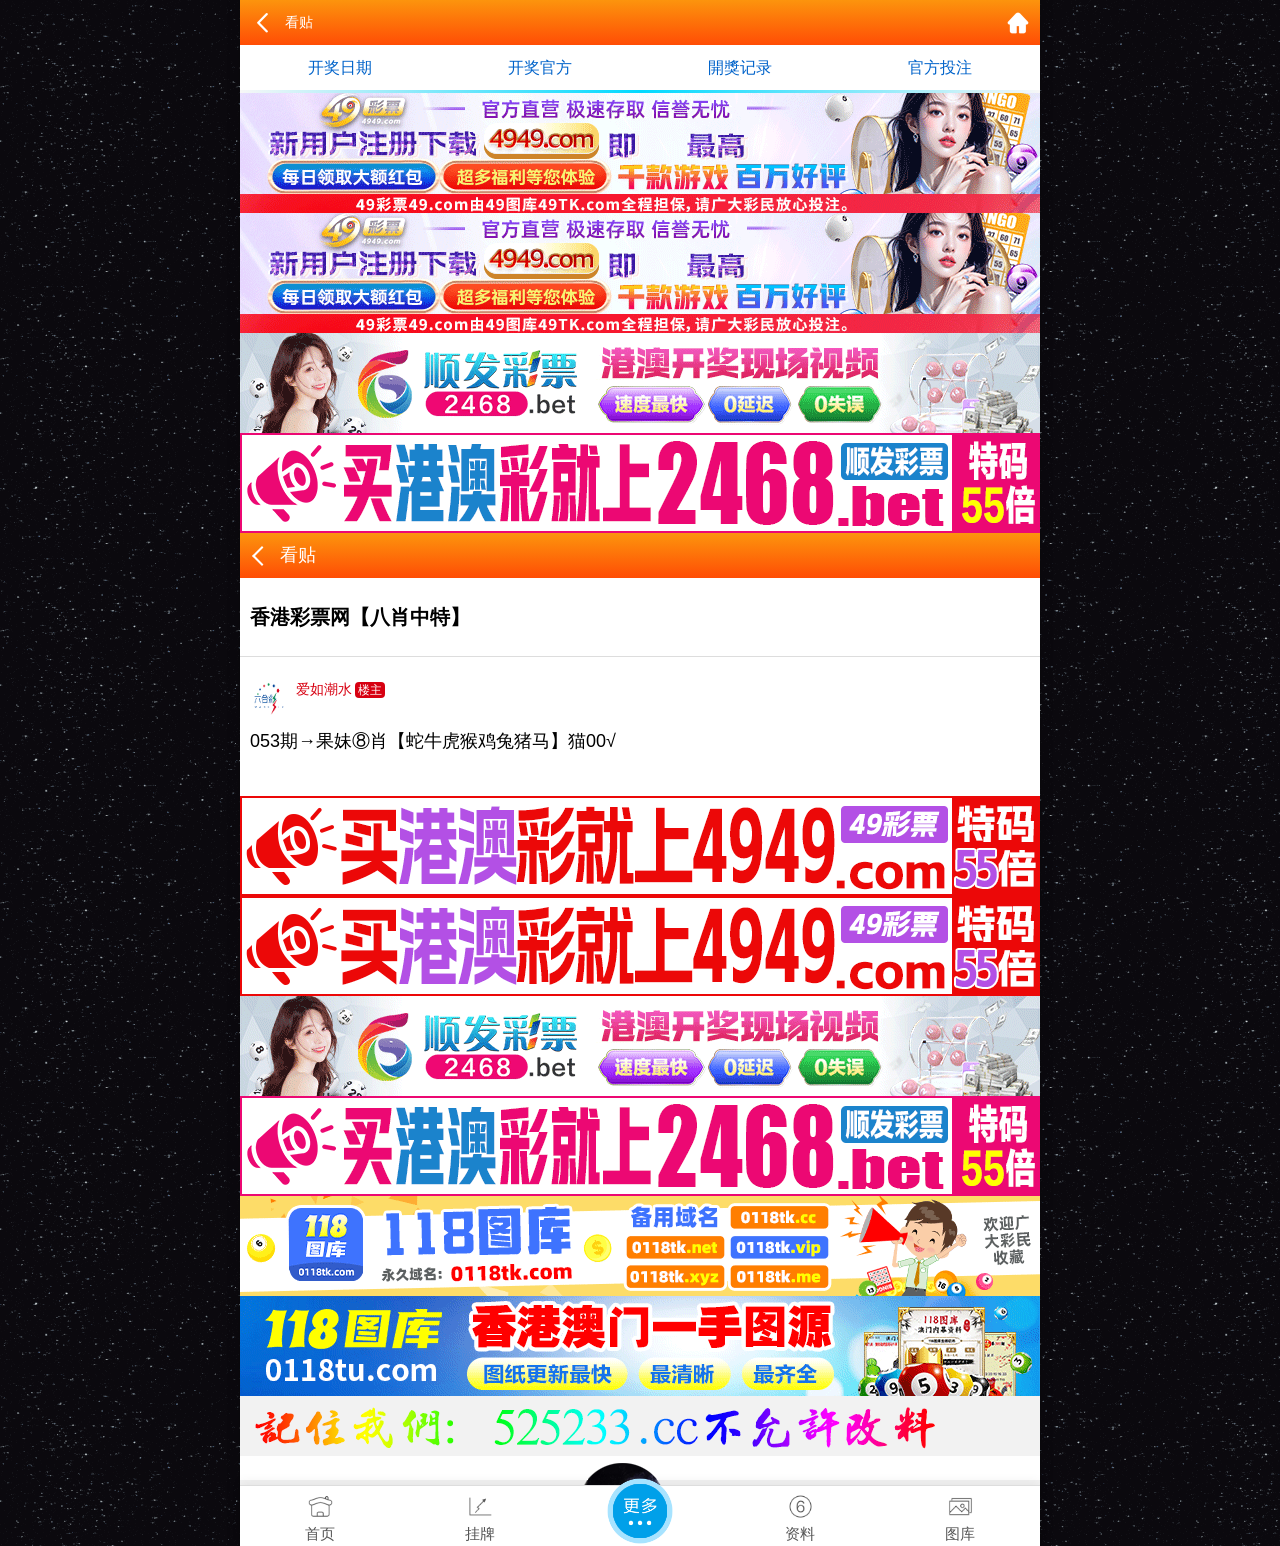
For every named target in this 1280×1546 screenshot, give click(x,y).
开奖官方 (540, 67)
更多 (640, 1511)
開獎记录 (740, 67)
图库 (960, 1514)
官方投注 (940, 67)
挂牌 (480, 1514)
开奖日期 (340, 67)
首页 (320, 1514)
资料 (800, 1514)
